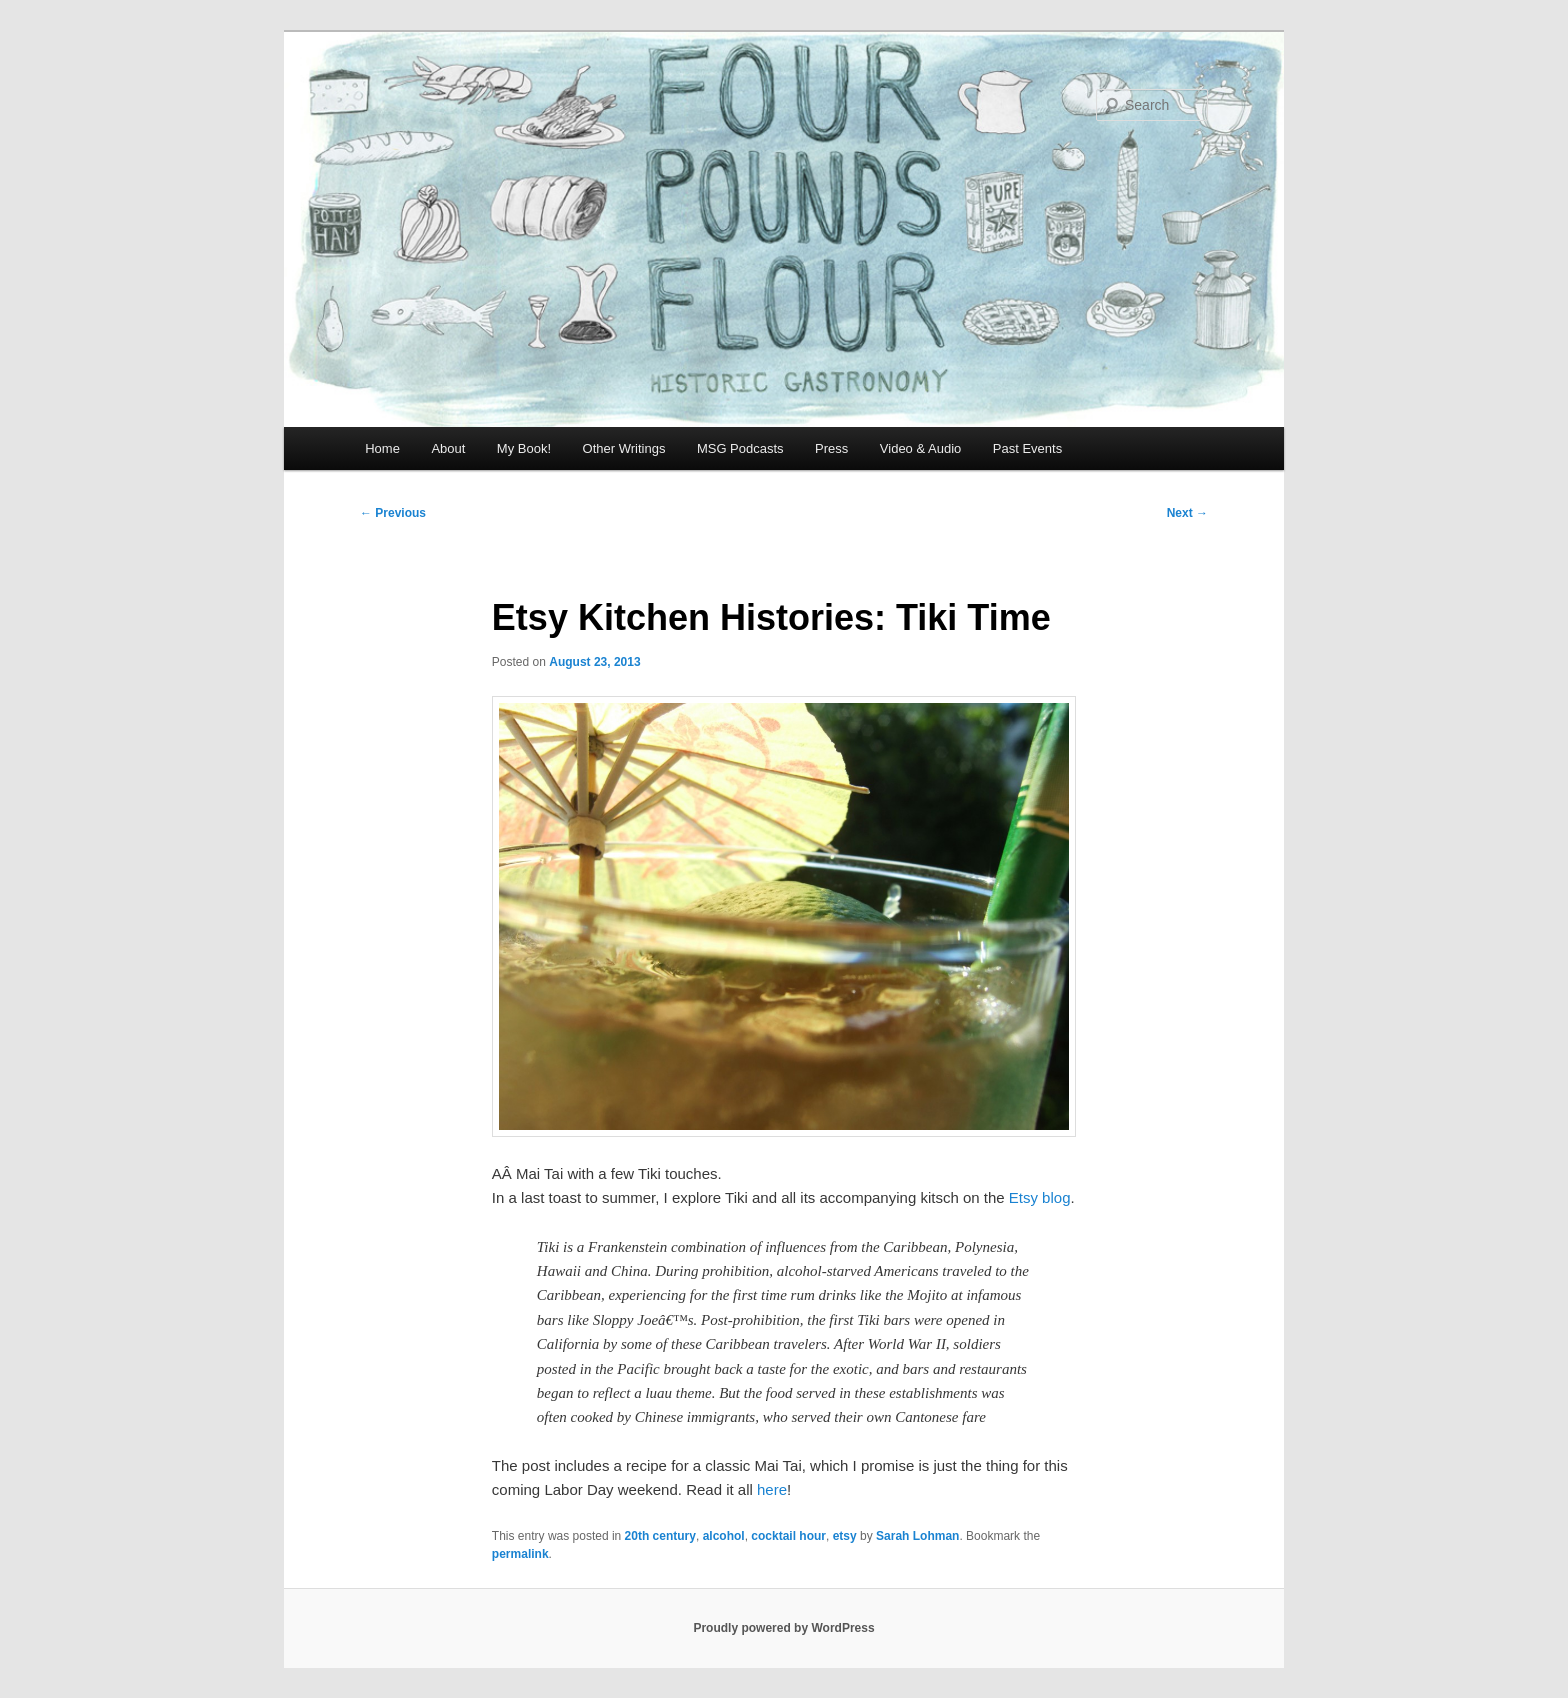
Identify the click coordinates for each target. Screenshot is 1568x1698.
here (772, 1489)
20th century (660, 1536)
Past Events (1027, 448)
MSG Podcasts (740, 448)
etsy (845, 1536)
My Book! (524, 448)
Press (831, 448)
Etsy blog (1040, 1197)
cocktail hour (788, 1536)
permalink (520, 1554)
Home (382, 448)
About (448, 448)
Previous (393, 513)
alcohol (724, 1536)
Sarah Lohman (917, 1536)
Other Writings (624, 448)
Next (1187, 513)
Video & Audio (920, 448)
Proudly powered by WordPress (783, 1628)
